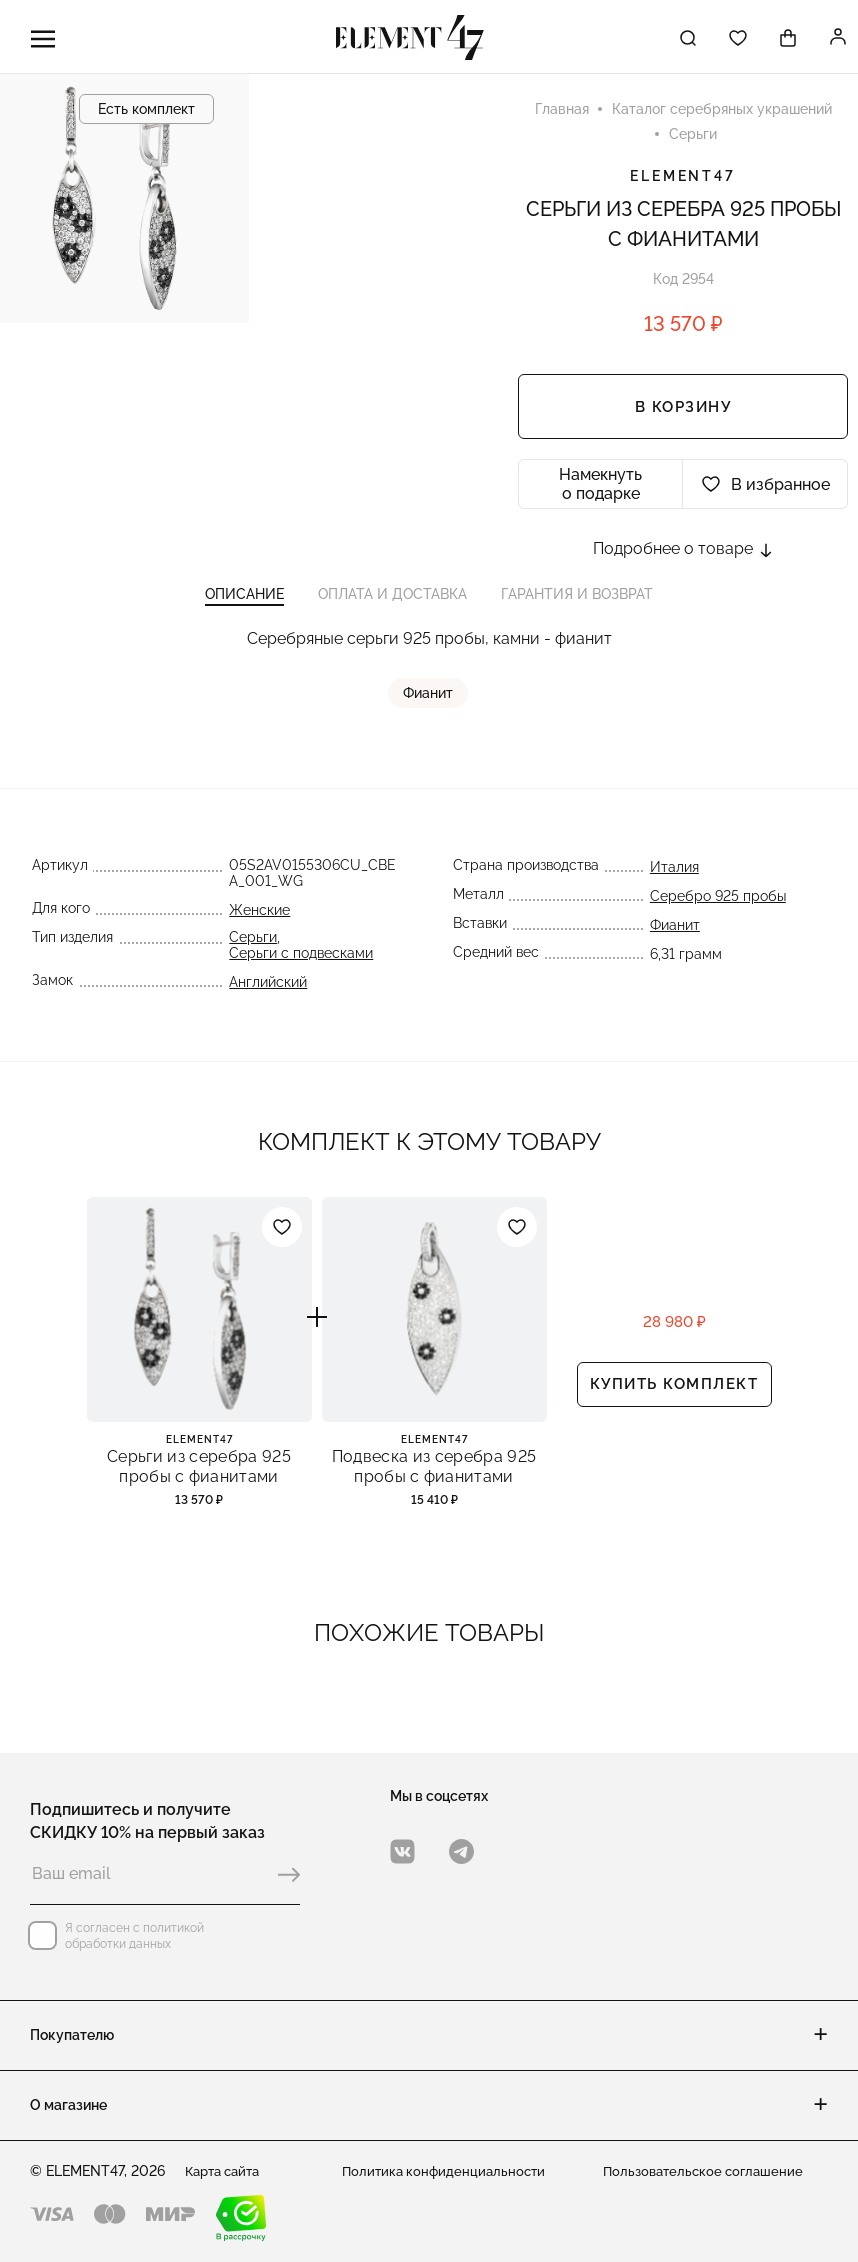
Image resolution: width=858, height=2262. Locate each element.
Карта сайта (227, 2171)
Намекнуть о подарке (600, 487)
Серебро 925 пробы (719, 906)
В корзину (683, 410)
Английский (267, 992)
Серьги (252, 947)
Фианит (429, 703)
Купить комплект (674, 1399)
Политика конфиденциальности (447, 2171)
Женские (258, 920)
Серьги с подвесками (300, 963)
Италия (675, 877)
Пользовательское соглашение (708, 2171)
